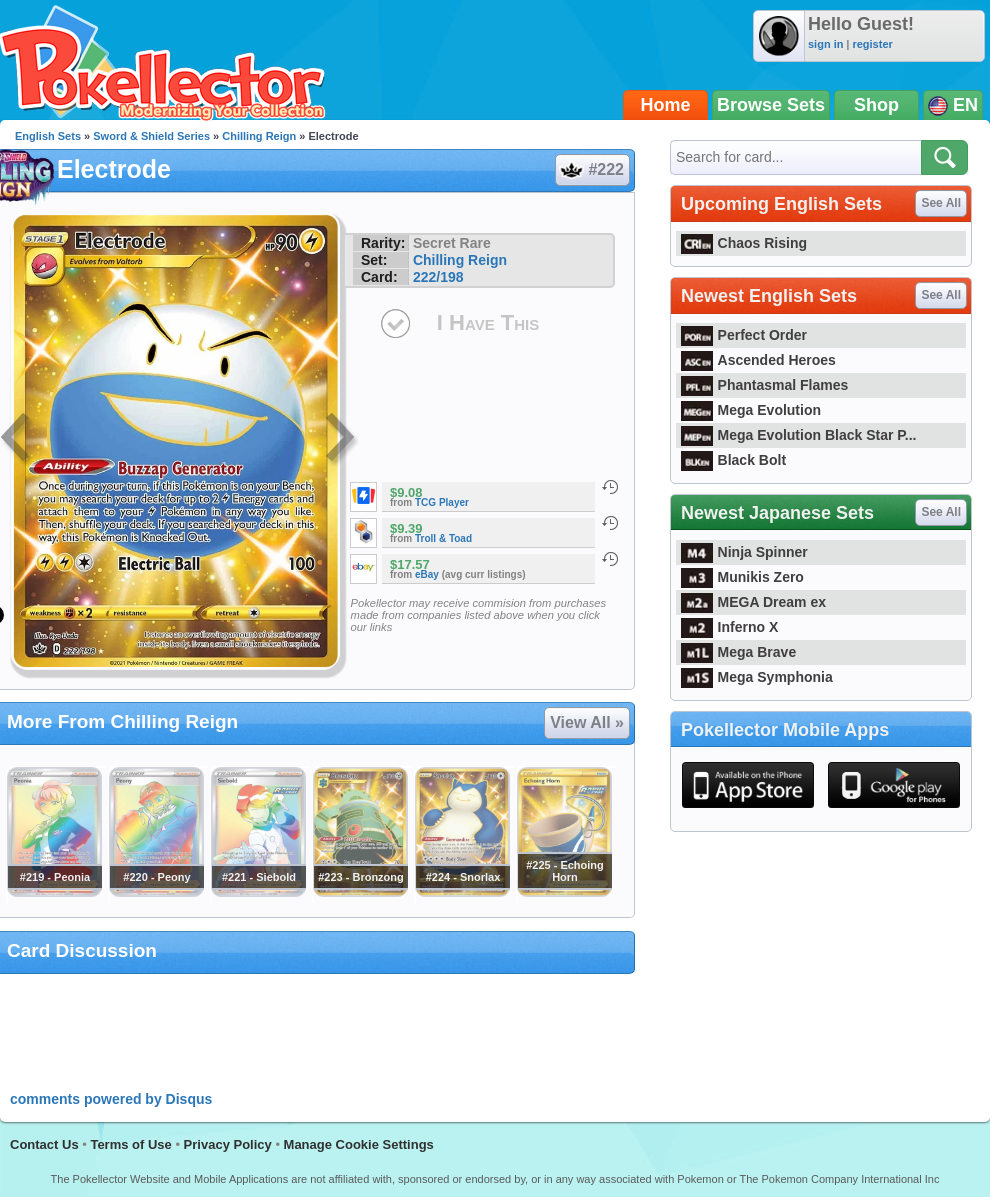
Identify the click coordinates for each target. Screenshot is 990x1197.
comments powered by (111, 1099)
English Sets (48, 136)
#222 (591, 170)
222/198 (438, 277)
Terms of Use (130, 1144)
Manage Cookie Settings (359, 1144)
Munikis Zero (742, 577)
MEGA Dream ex (753, 602)
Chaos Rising (744, 243)
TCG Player (442, 502)
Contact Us (44, 1144)
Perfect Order (744, 335)
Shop (876, 105)
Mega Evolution (751, 410)
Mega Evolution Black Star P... (799, 435)
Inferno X (729, 627)
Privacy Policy (228, 1144)
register (872, 44)
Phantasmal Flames (764, 385)
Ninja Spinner (744, 552)
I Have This (488, 322)
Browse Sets (771, 105)
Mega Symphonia (757, 677)
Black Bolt (733, 460)
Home (666, 105)
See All (941, 203)
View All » (587, 722)
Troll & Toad (443, 538)
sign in (825, 44)
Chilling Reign (259, 136)
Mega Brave (738, 652)
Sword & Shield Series (151, 136)
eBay (427, 574)
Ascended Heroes (758, 360)
